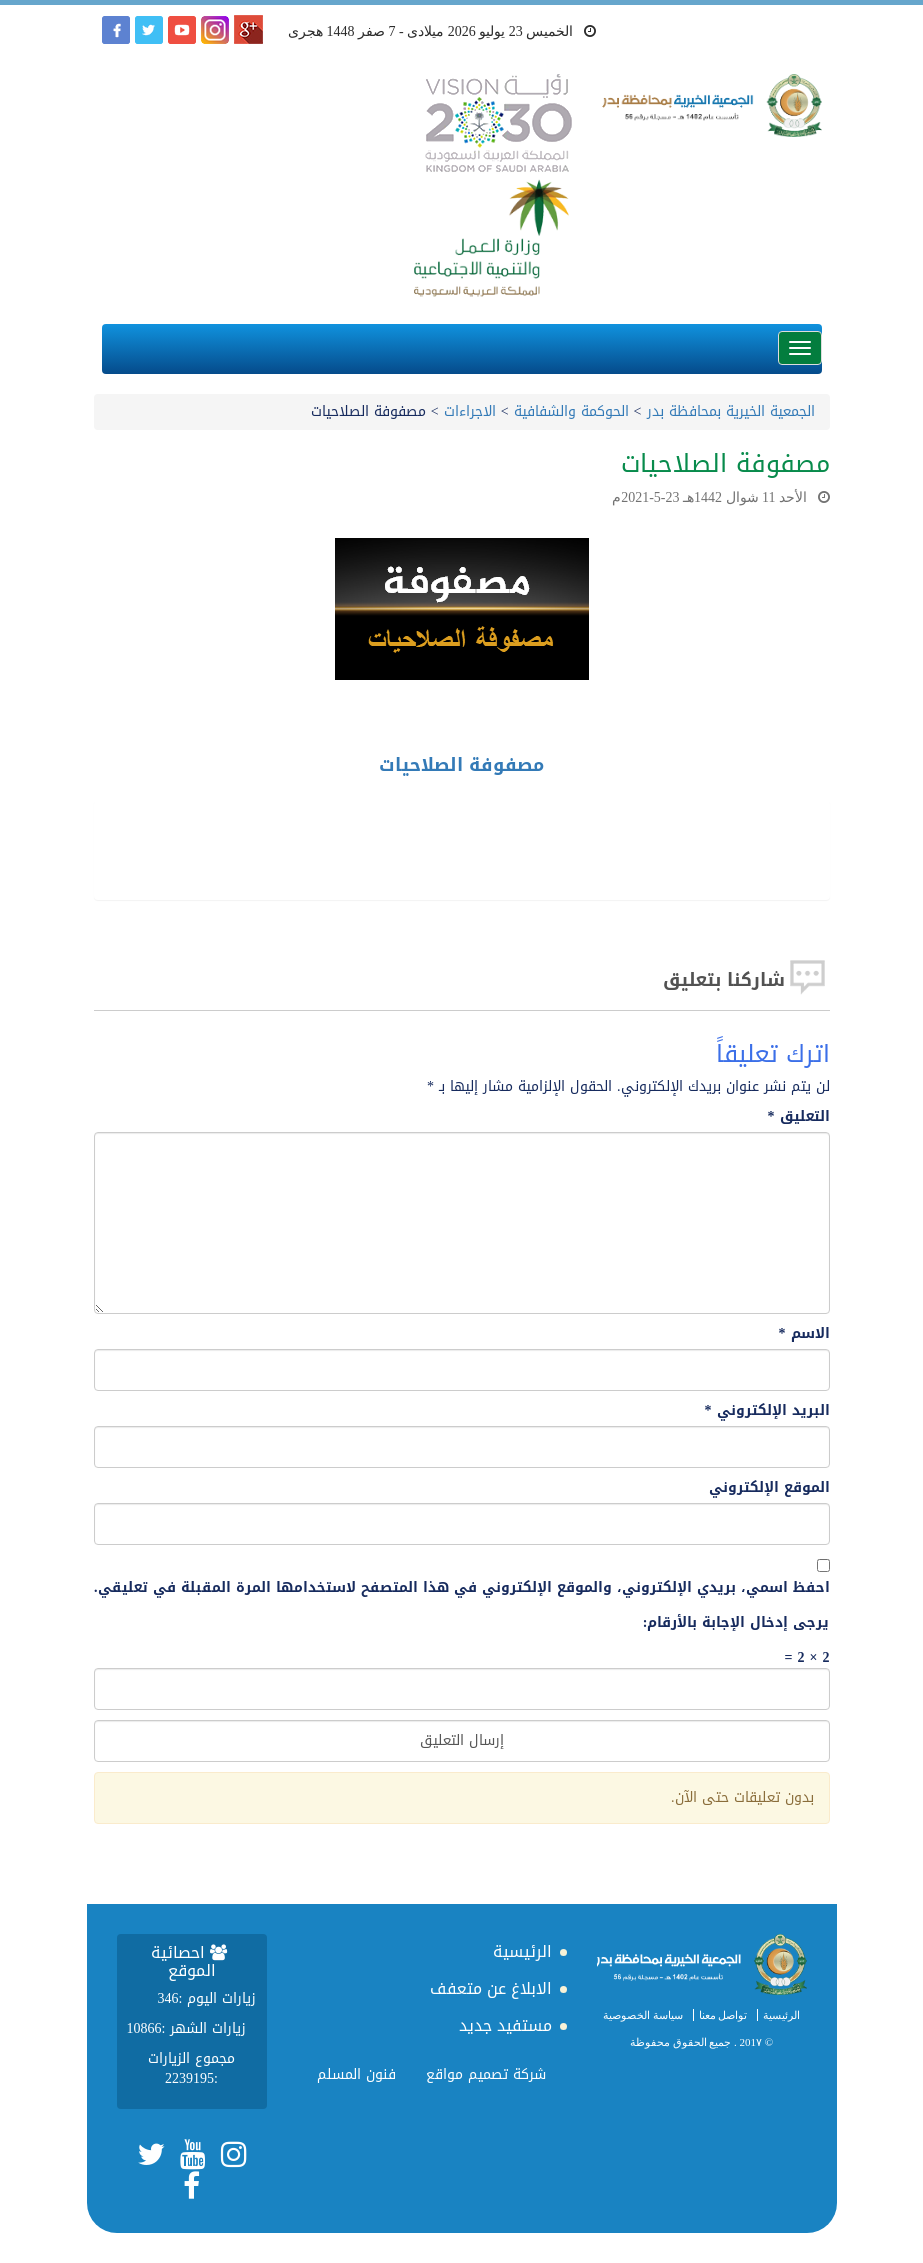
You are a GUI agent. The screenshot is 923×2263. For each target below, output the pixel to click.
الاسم (804, 1334)
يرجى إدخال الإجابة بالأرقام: (736, 1623)
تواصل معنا (723, 2015)
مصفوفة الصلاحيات (461, 765)
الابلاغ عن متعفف (491, 1988)
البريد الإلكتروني (767, 1411)
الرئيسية (781, 2015)
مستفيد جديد (505, 2025)
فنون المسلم (356, 2074)
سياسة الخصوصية (643, 2015)
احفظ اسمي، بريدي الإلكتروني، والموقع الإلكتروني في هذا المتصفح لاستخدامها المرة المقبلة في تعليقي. (462, 1588)
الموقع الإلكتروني (769, 1488)
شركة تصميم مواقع (486, 2074)
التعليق (799, 1117)
